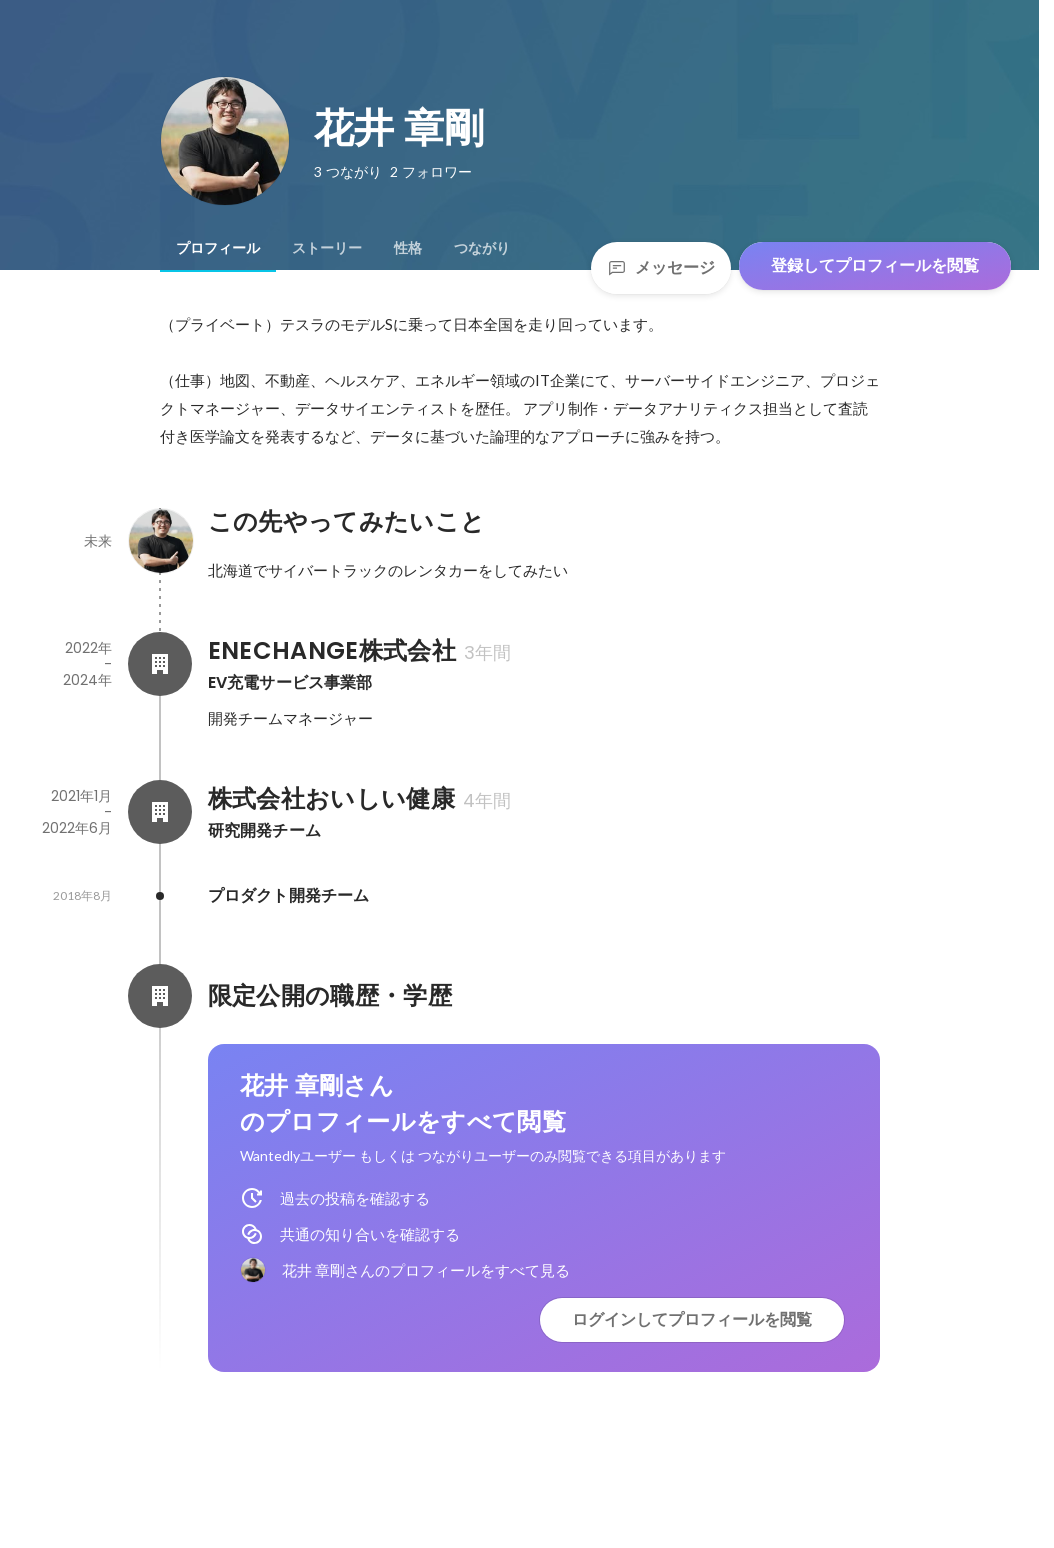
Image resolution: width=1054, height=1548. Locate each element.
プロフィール (218, 248)
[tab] (218, 248)
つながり (482, 248)
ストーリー (327, 248)
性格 (408, 248)
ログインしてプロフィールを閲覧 (692, 1319)
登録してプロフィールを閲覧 (875, 265)
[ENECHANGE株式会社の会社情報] (160, 664)
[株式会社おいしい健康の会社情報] (160, 812)
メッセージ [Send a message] (661, 267)
